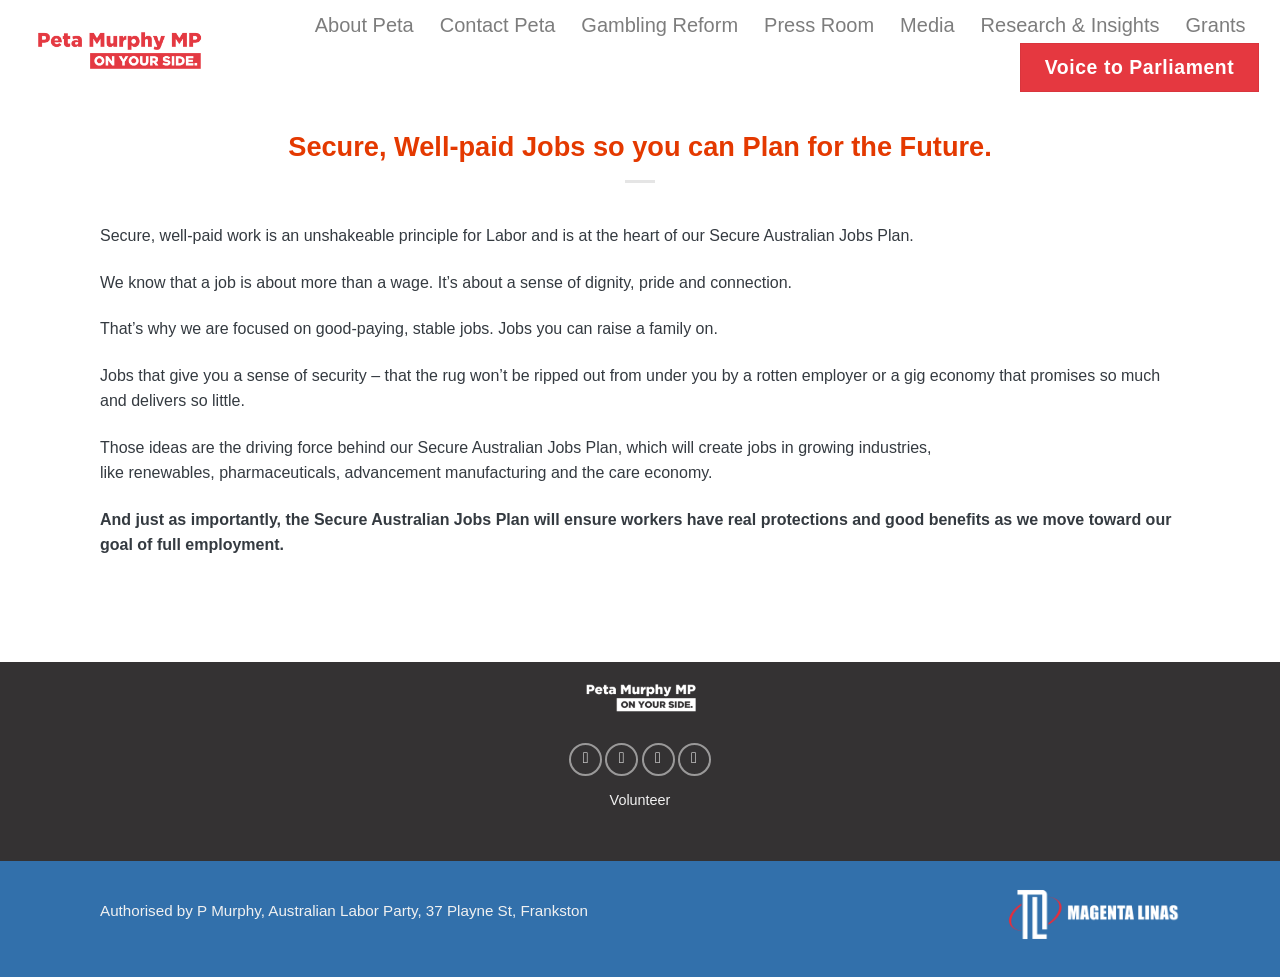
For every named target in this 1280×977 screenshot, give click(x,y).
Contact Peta (498, 25)
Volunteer (640, 800)
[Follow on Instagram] (621, 759)
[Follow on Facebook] (585, 759)
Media (927, 25)
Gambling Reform (659, 25)
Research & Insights (1070, 25)
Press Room (819, 25)
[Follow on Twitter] (658, 759)
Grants (1216, 25)
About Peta (364, 25)
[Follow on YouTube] (694, 759)
